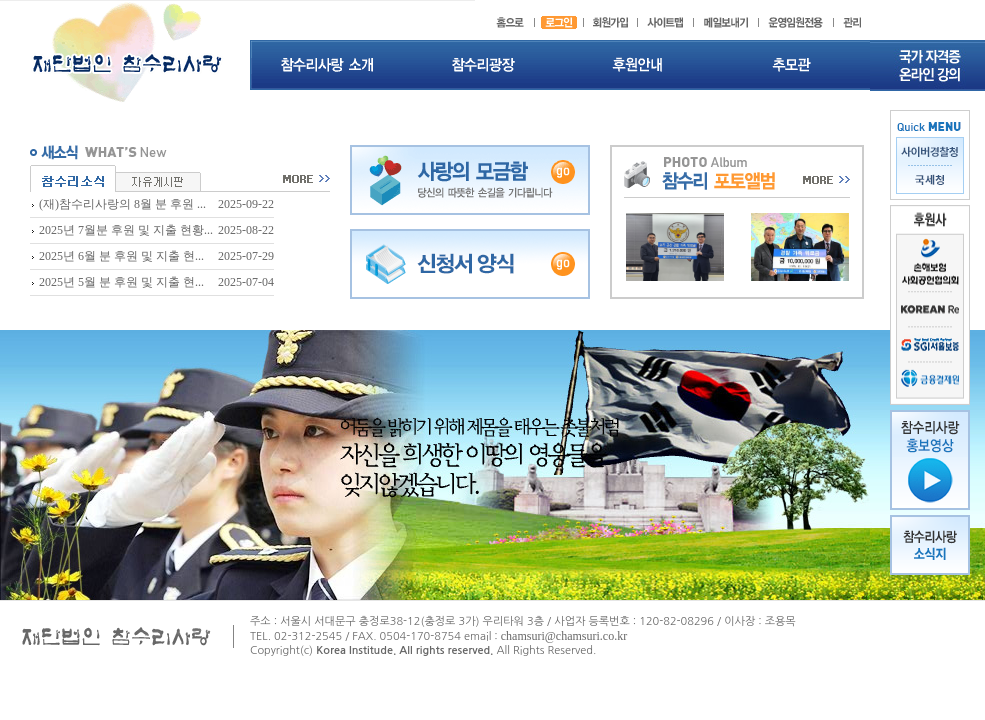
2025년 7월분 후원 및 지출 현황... (126, 230)
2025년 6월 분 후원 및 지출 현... (121, 256)
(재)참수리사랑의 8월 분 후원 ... (122, 204)
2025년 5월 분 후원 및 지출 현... (121, 282)
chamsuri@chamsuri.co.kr (564, 636)
